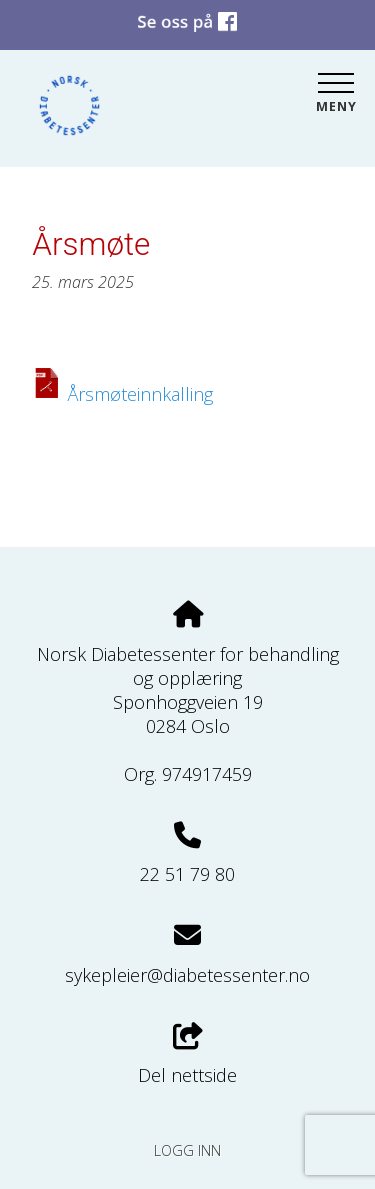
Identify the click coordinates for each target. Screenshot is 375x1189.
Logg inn (187, 1150)
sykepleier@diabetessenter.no (187, 975)
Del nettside (187, 1055)
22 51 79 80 (187, 874)
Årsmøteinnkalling (140, 394)
